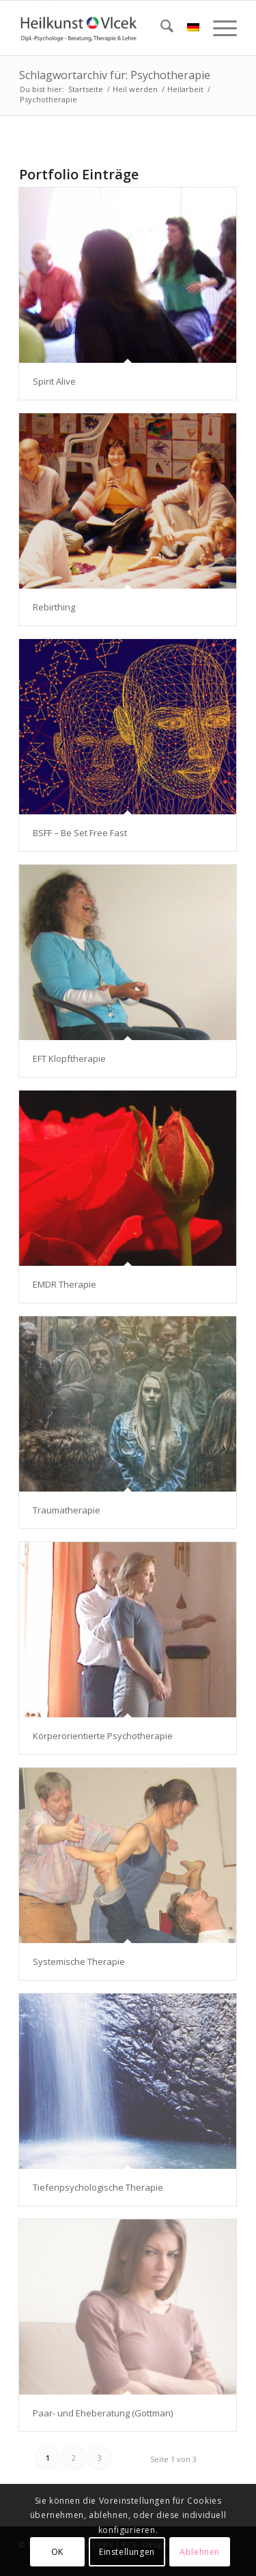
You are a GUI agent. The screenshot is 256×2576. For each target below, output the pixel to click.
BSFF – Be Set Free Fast (80, 833)
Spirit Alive (54, 381)
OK (57, 2552)
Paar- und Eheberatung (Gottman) (103, 2413)
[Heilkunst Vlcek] (106, 28)
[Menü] (218, 28)
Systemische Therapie (79, 1961)
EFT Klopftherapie (69, 1058)
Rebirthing (54, 607)
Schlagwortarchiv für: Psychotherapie (114, 75)
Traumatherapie (66, 1510)
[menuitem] (160, 28)
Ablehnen (200, 2552)
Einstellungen (127, 2552)
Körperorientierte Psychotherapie (103, 1736)
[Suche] (160, 28)
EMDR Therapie (64, 1284)
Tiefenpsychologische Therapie (98, 2187)
